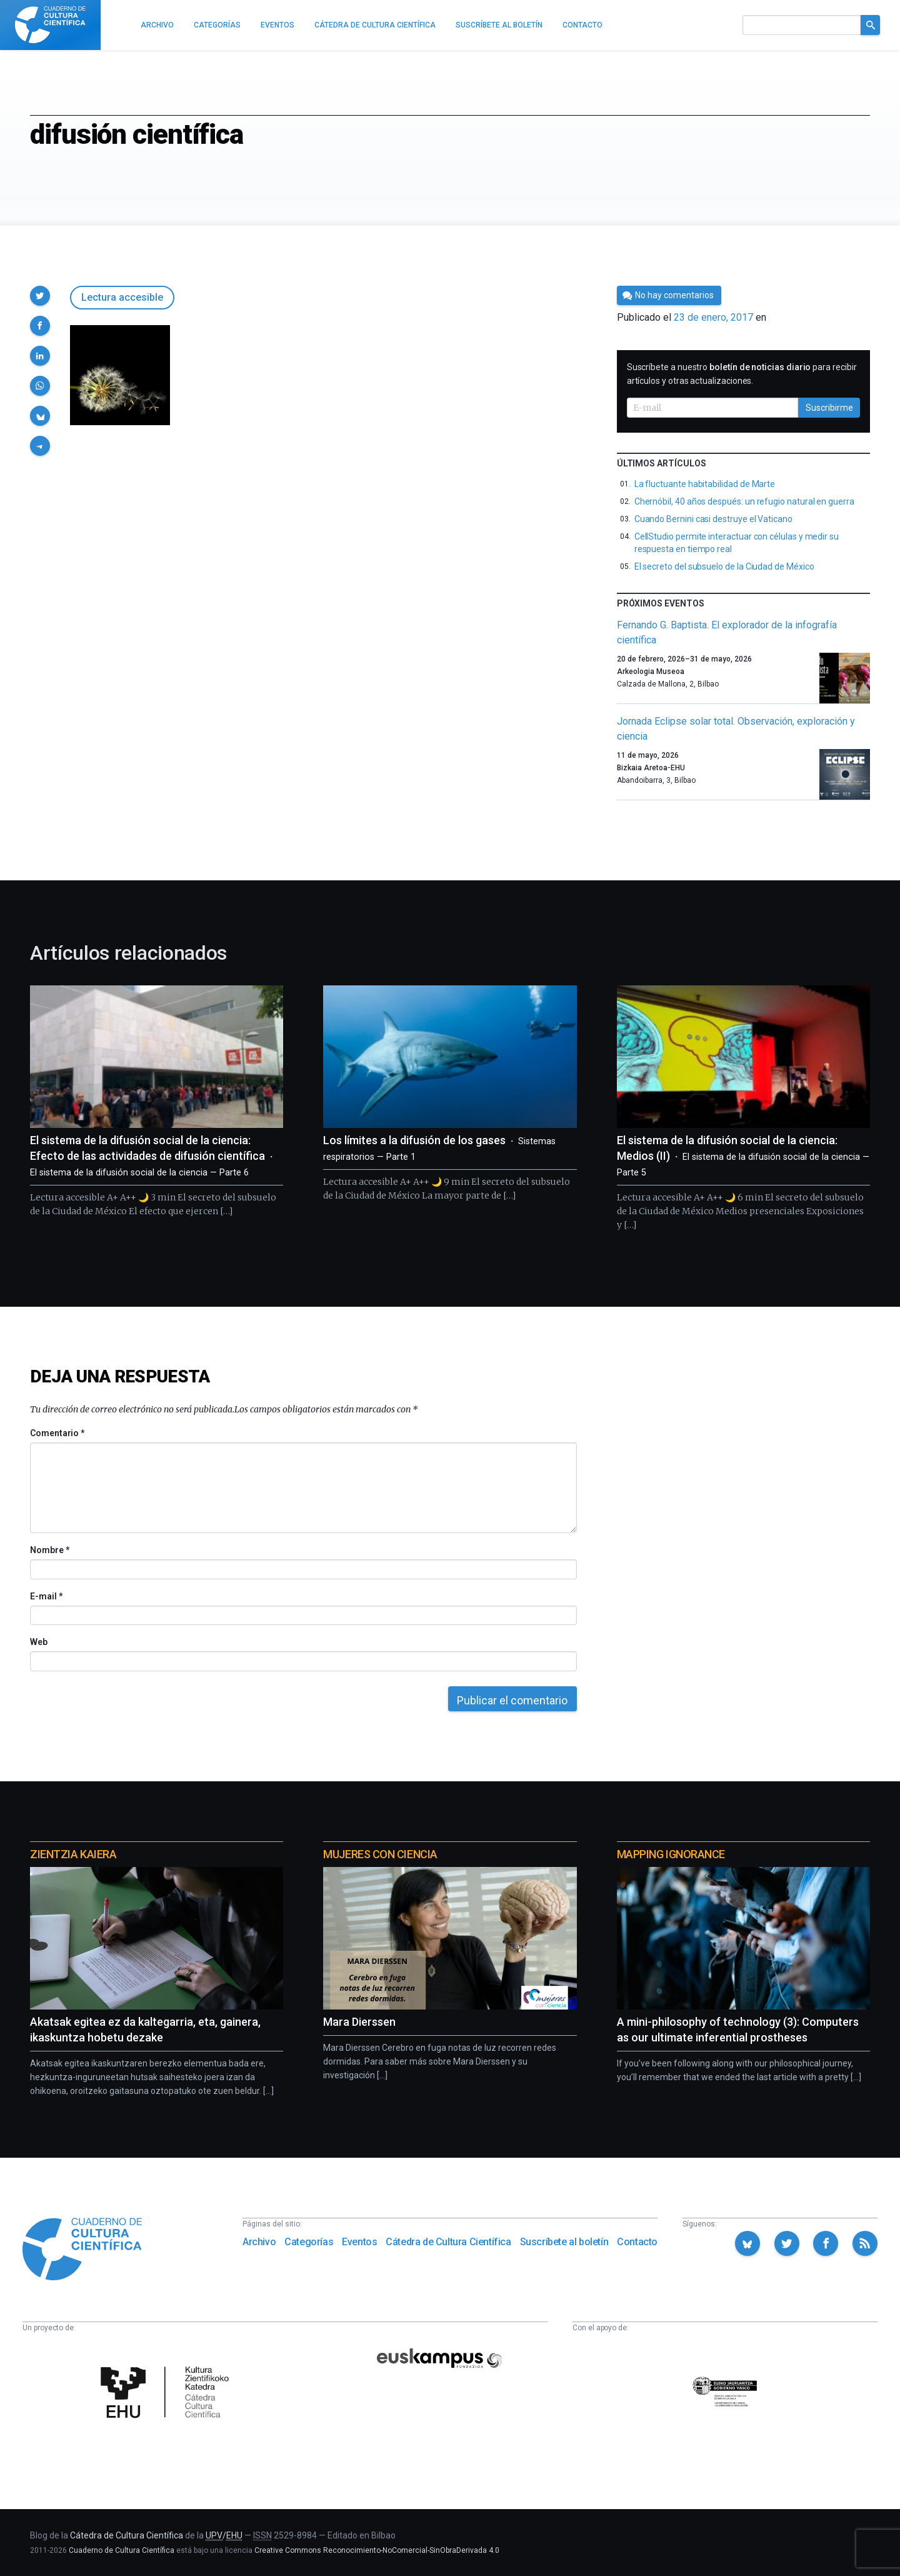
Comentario (57, 1433)
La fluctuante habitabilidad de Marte (704, 484)
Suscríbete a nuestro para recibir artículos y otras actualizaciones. (742, 374)
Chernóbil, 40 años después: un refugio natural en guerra (744, 501)
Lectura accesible (122, 297)
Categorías (308, 2242)
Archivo (259, 2242)
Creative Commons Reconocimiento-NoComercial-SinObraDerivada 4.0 (376, 2550)
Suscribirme (829, 408)
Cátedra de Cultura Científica (448, 2242)
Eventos (359, 2242)
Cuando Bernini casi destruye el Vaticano (713, 519)
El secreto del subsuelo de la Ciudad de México (724, 566)
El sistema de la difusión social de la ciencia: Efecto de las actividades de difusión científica (154, 1156)
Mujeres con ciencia (380, 1854)
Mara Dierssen (359, 2021)
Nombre (49, 1550)
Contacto (637, 2242)
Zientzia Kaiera (73, 1854)
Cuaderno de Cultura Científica (121, 2550)
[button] (40, 296)
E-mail (46, 1596)
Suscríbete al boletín (564, 2242)
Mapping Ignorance (671, 1854)
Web (39, 1642)
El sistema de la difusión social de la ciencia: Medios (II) (743, 1156)
